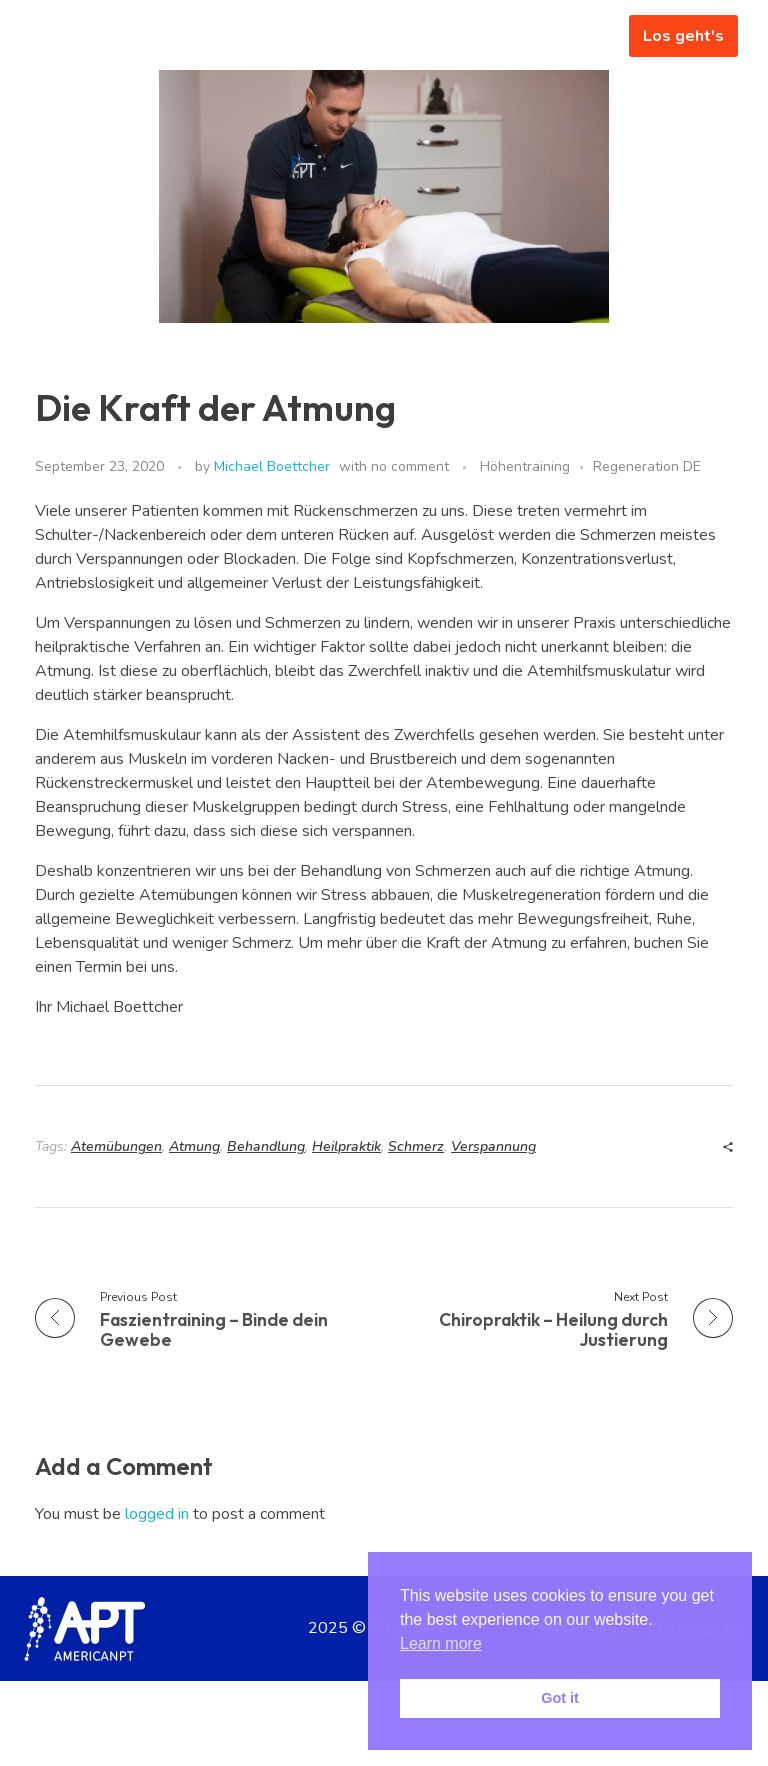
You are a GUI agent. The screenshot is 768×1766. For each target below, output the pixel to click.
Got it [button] (560, 1698)
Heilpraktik (346, 1146)
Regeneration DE (647, 466)
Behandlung (266, 1146)
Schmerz (416, 1146)
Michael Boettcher (272, 466)
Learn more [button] (441, 1643)
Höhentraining (525, 466)
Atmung (194, 1146)
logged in (159, 1514)
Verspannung (493, 1146)
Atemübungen (116, 1146)
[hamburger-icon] (584, 36)
